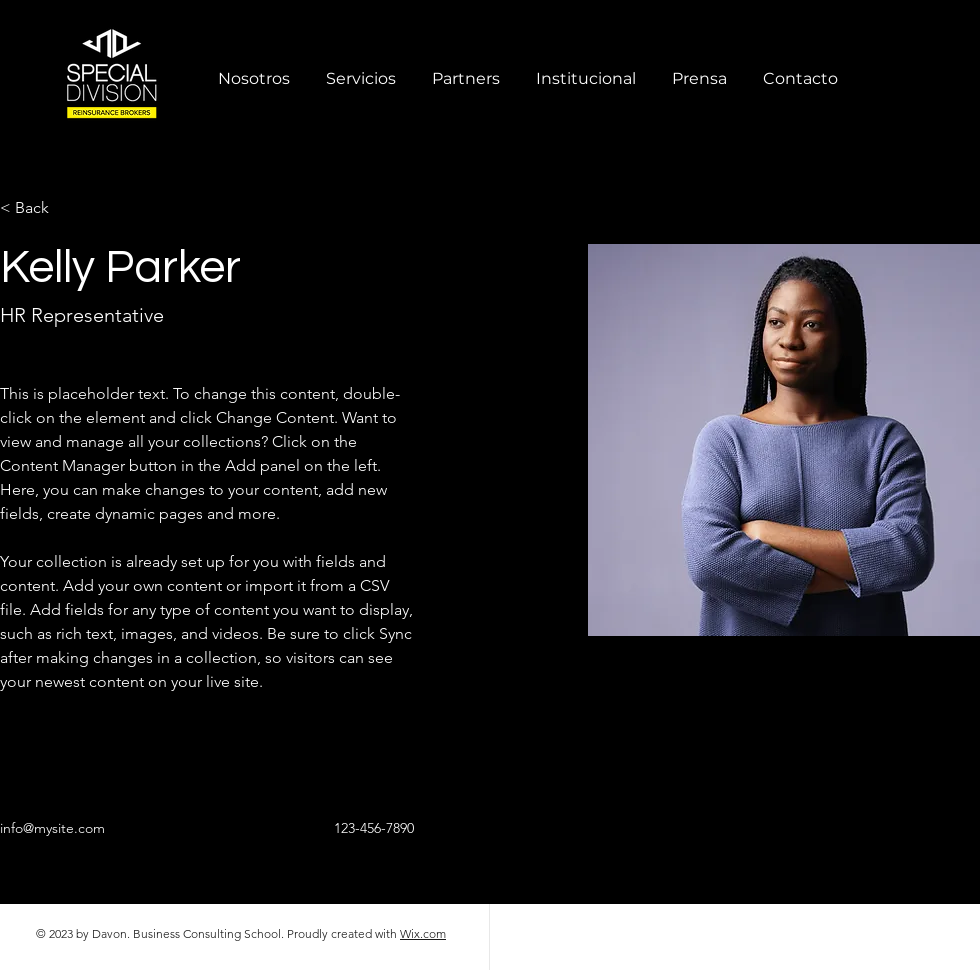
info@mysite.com (52, 828)
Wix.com (423, 933)
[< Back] (39, 208)
